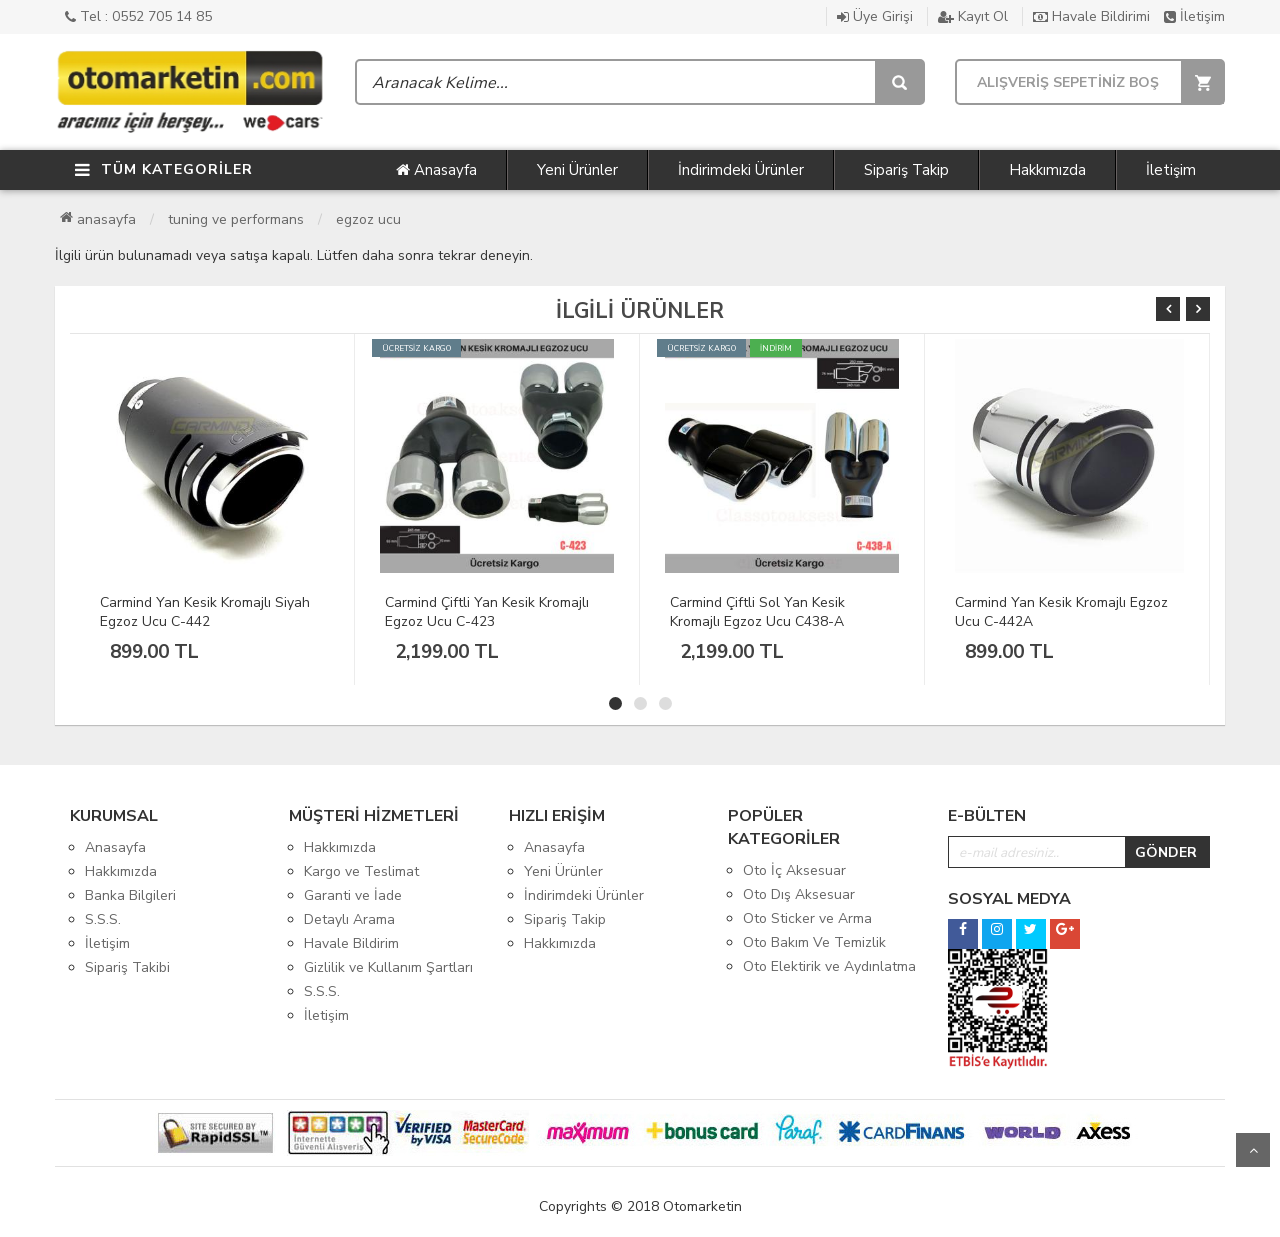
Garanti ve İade (353, 895)
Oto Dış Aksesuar (799, 894)
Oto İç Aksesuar (794, 870)
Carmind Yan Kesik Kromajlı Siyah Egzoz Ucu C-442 (205, 612)
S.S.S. (103, 919)
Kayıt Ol (973, 16)
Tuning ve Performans (236, 219)
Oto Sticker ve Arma (807, 918)
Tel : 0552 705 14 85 (138, 16)
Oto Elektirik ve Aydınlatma (829, 966)
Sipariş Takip (906, 170)
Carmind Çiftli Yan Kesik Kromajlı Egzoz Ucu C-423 (487, 612)
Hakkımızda (1047, 170)
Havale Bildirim (351, 943)
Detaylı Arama (349, 919)
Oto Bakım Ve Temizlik (814, 942)
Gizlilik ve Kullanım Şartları (388, 967)
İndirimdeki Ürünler (741, 170)
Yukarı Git (1253, 1150)
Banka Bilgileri (130, 895)
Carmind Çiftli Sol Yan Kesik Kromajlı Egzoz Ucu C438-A (757, 612)
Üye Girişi (875, 16)
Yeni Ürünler (577, 170)
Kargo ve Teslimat (361, 871)
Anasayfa (436, 170)
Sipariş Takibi (127, 967)
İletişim (1194, 16)
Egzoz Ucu (368, 219)
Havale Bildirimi (1091, 16)
